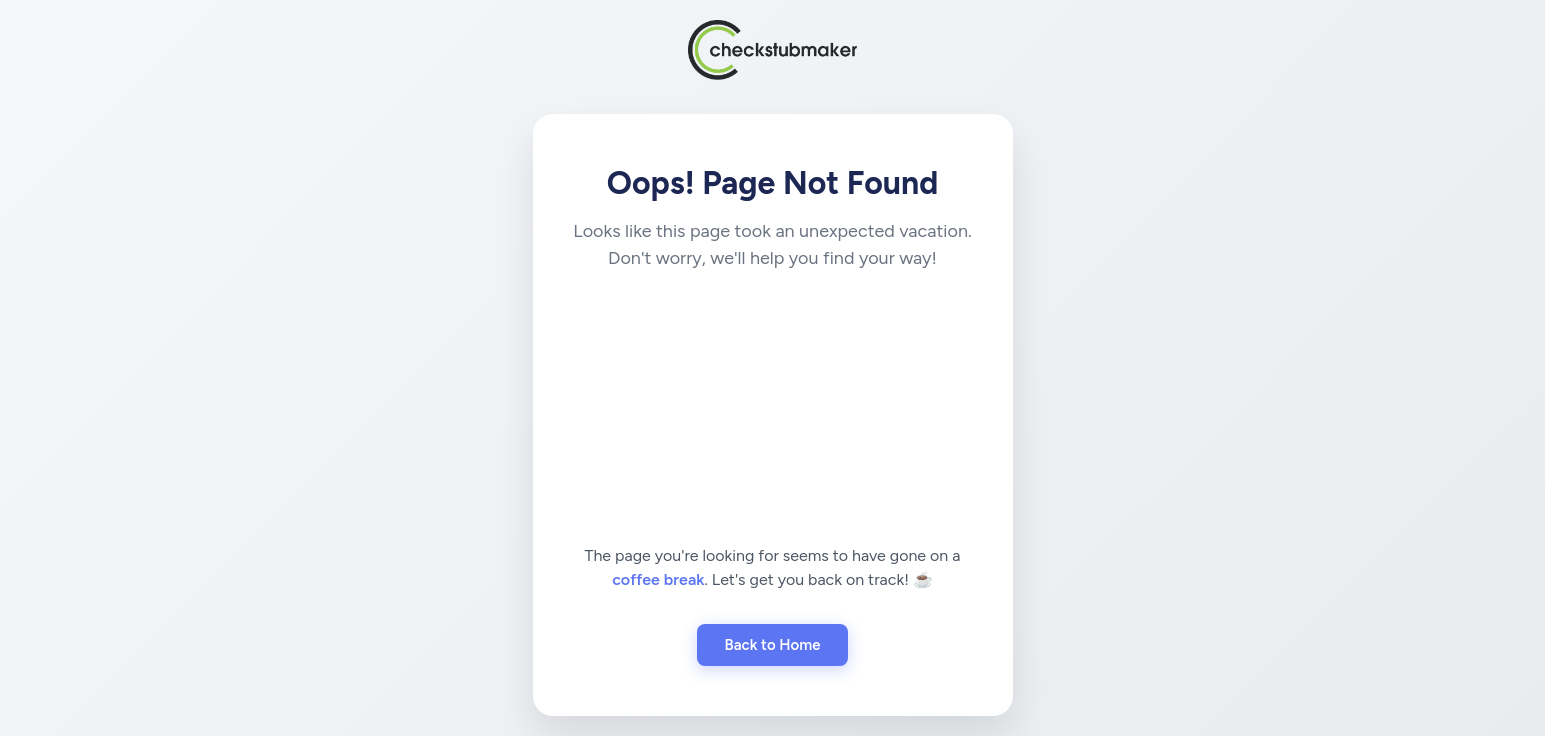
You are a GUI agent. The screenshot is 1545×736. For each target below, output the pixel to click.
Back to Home (773, 645)
